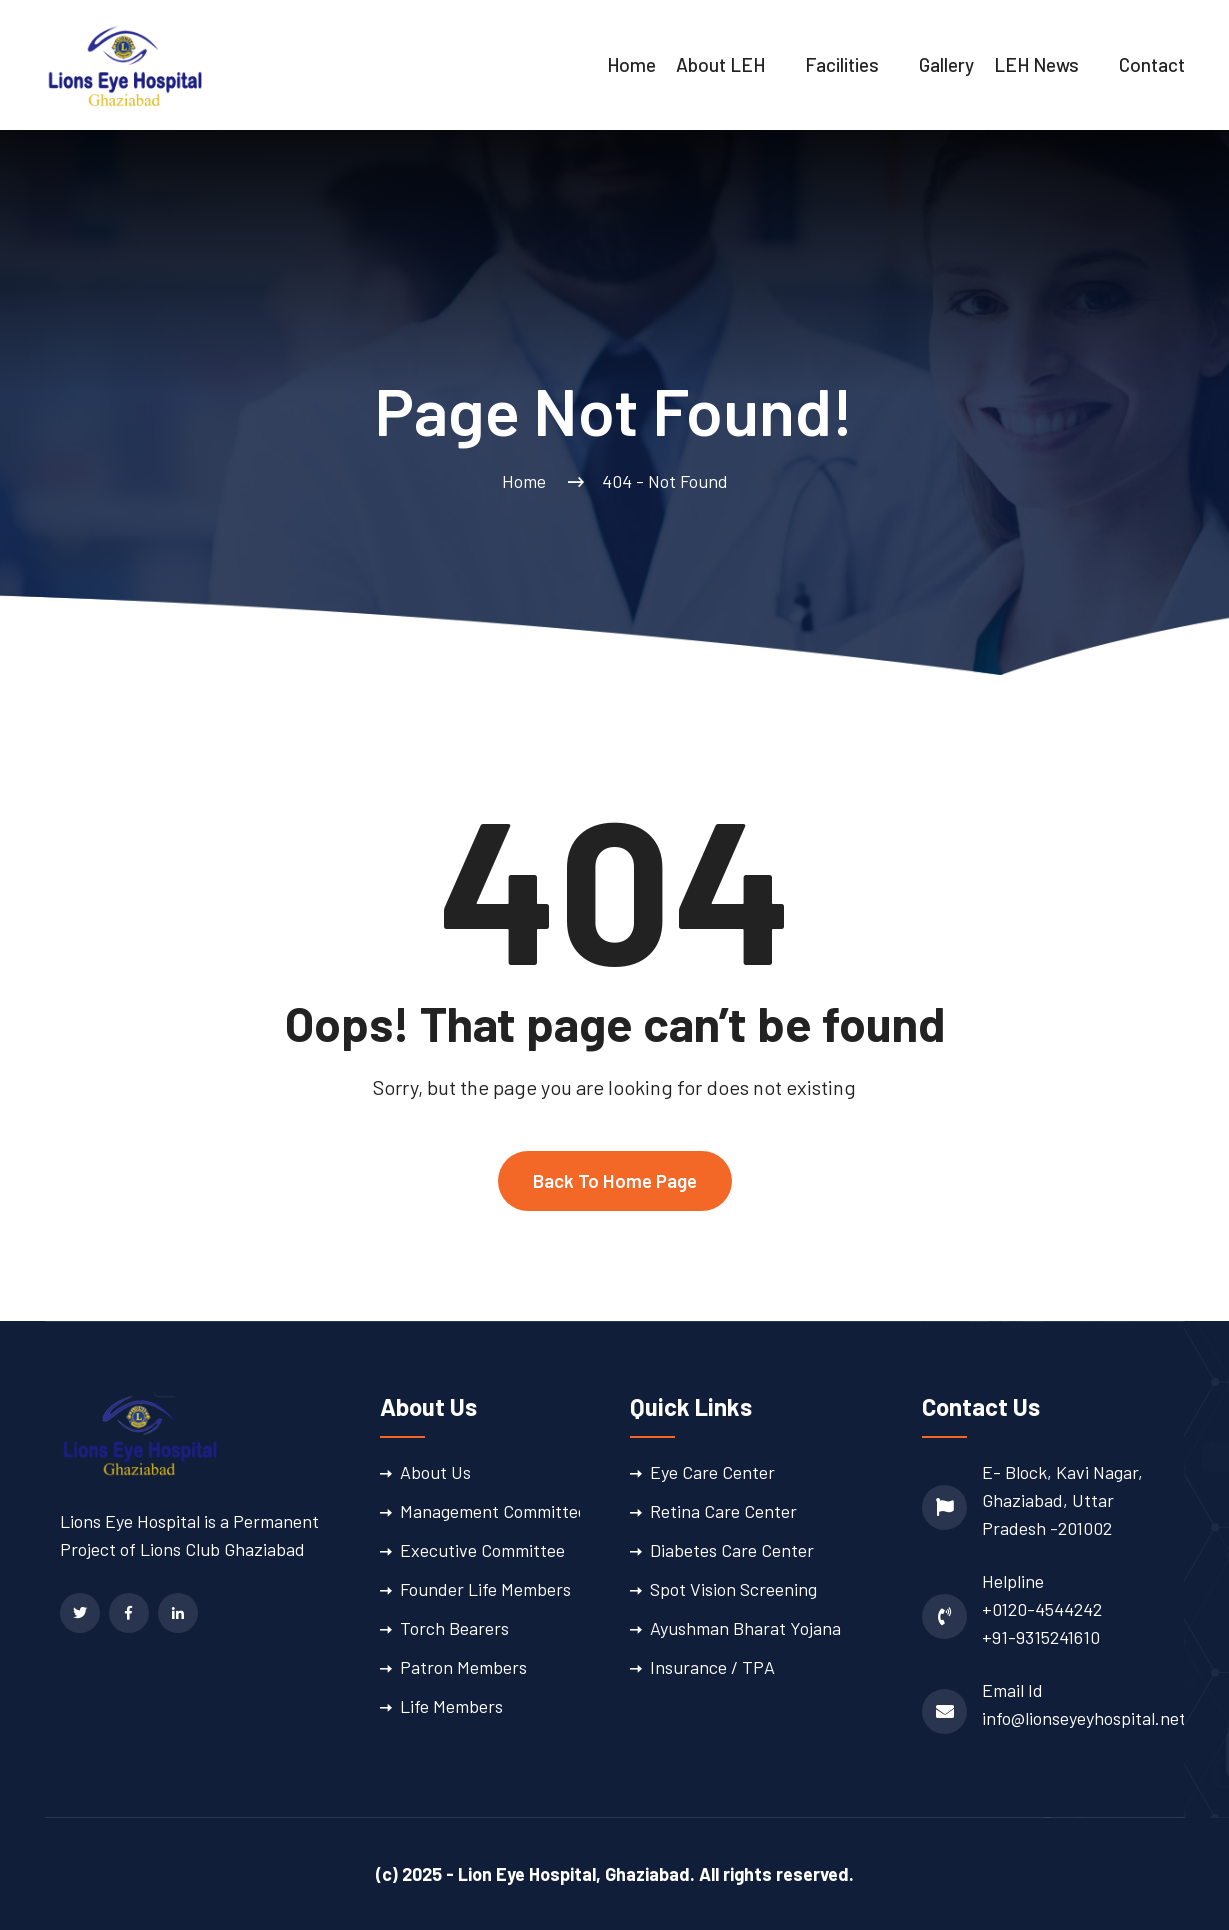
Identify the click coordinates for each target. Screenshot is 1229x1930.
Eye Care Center (712, 1472)
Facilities (842, 64)
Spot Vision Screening (733, 1589)
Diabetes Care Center (732, 1550)
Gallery (946, 64)
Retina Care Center (723, 1511)
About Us (435, 1472)
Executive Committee (482, 1550)
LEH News (1036, 64)
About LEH (720, 64)
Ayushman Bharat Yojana (745, 1628)
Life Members (451, 1706)
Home (631, 64)
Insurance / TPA (712, 1667)
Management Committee (493, 1511)
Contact (1152, 64)
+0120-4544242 (1042, 1609)
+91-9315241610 (1041, 1637)
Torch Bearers (454, 1628)
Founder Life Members (485, 1589)
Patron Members (463, 1667)
